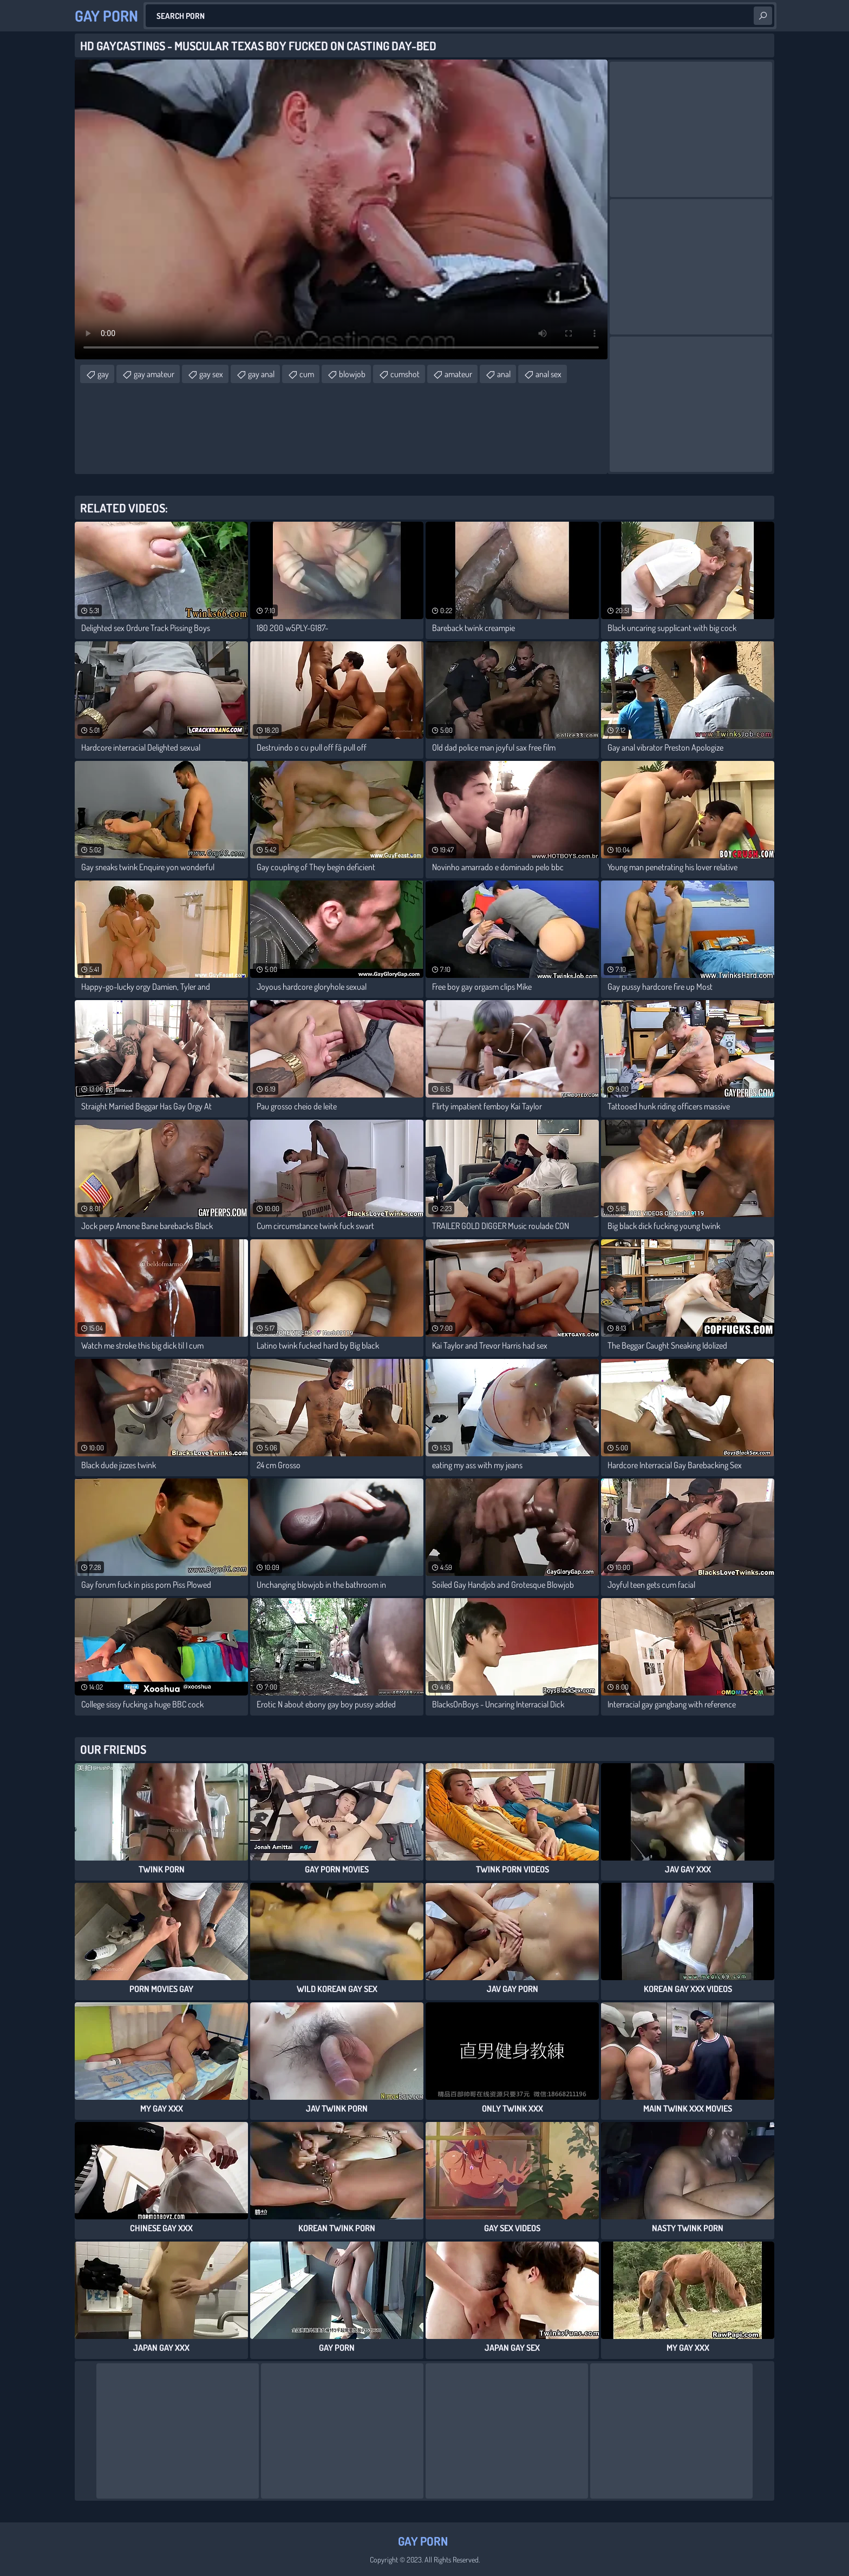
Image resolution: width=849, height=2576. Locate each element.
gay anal (261, 374)
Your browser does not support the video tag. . (341, 209)
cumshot (405, 374)
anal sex (548, 374)
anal (504, 374)
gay (103, 374)
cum (306, 374)
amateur (458, 374)
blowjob (352, 374)
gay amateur (154, 374)
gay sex (211, 374)
